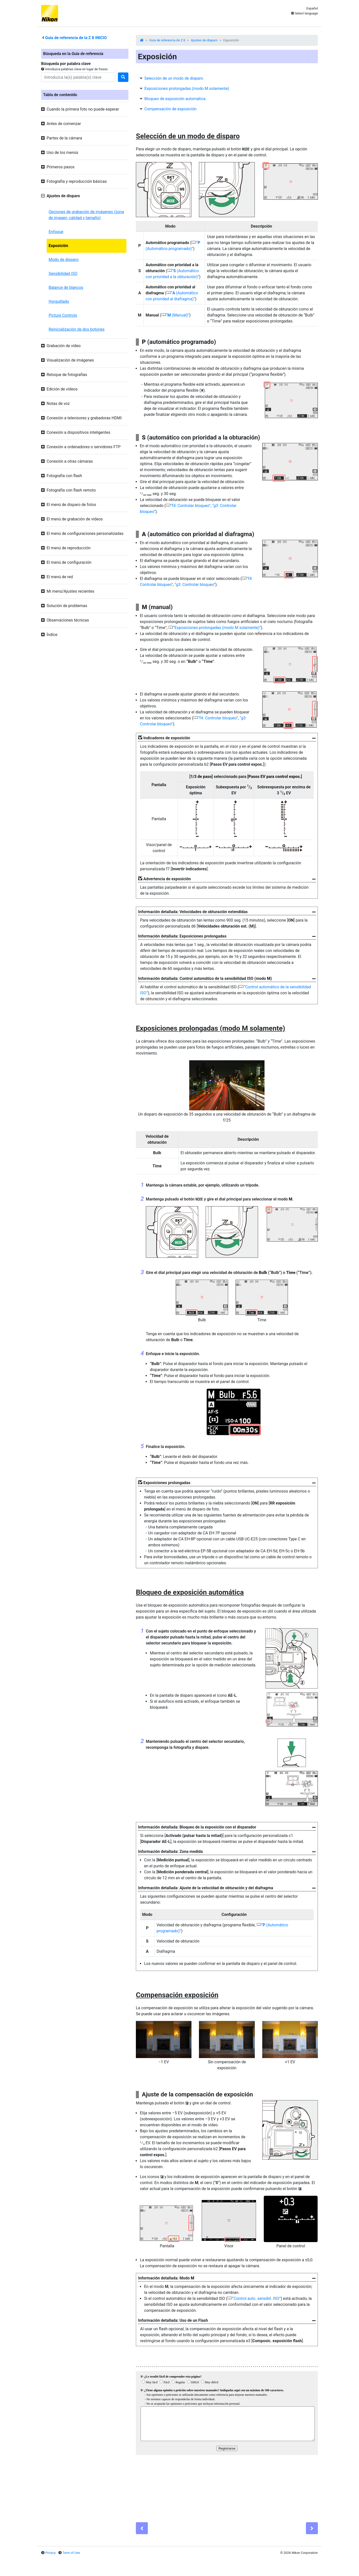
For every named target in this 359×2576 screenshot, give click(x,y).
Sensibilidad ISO (63, 273)
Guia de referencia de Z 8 (167, 40)
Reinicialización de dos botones (76, 329)
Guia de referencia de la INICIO (76, 37)
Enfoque (56, 231)
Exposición (58, 245)
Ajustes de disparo (204, 40)
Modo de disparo (64, 259)
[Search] (78, 77)
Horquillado (59, 301)
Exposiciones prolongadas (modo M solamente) (186, 88)
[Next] (312, 2528)
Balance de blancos (66, 287)
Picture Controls (63, 315)
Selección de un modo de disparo (173, 78)
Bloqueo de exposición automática (175, 98)
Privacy (50, 2553)
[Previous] (142, 2528)
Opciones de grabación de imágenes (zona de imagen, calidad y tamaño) (86, 214)
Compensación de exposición (170, 109)
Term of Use (71, 2553)
